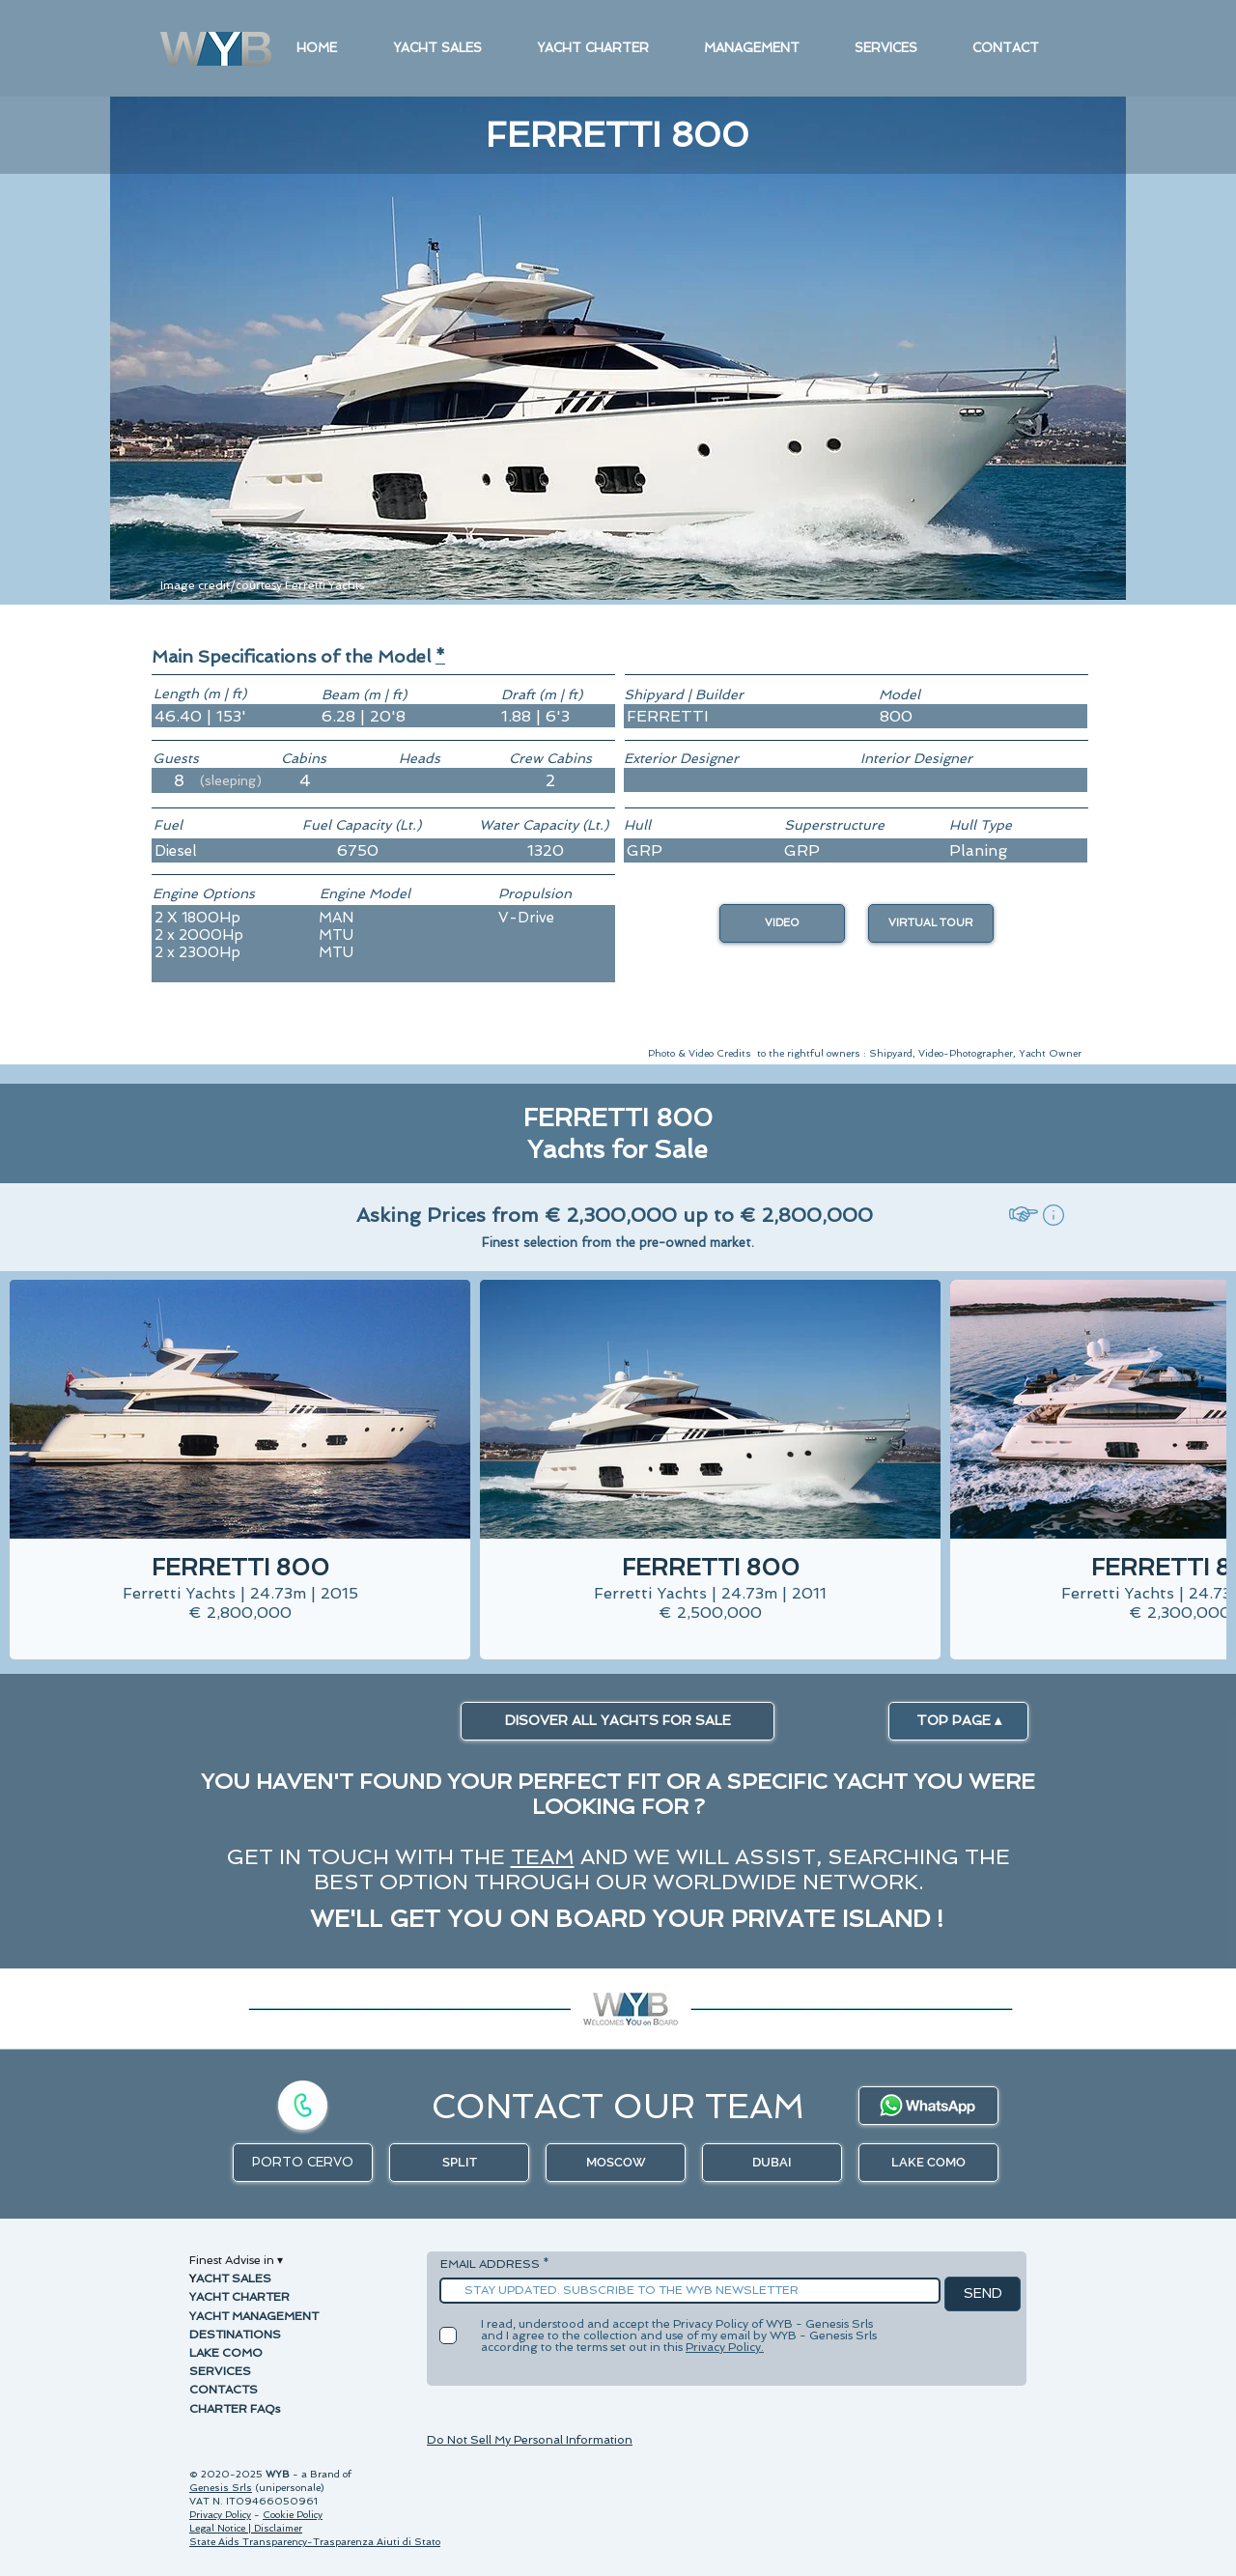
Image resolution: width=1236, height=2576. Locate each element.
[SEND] (982, 2294)
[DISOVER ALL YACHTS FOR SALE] (617, 1721)
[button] (440, 656)
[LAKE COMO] (928, 2162)
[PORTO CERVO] (303, 2162)
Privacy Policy (220, 2514)
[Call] (302, 2105)
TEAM (543, 1856)
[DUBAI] (772, 2162)
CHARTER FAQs (234, 2409)
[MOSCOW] (616, 2162)
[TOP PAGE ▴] (958, 1721)
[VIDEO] (782, 923)
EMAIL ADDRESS (490, 2264)
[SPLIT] (459, 2162)
